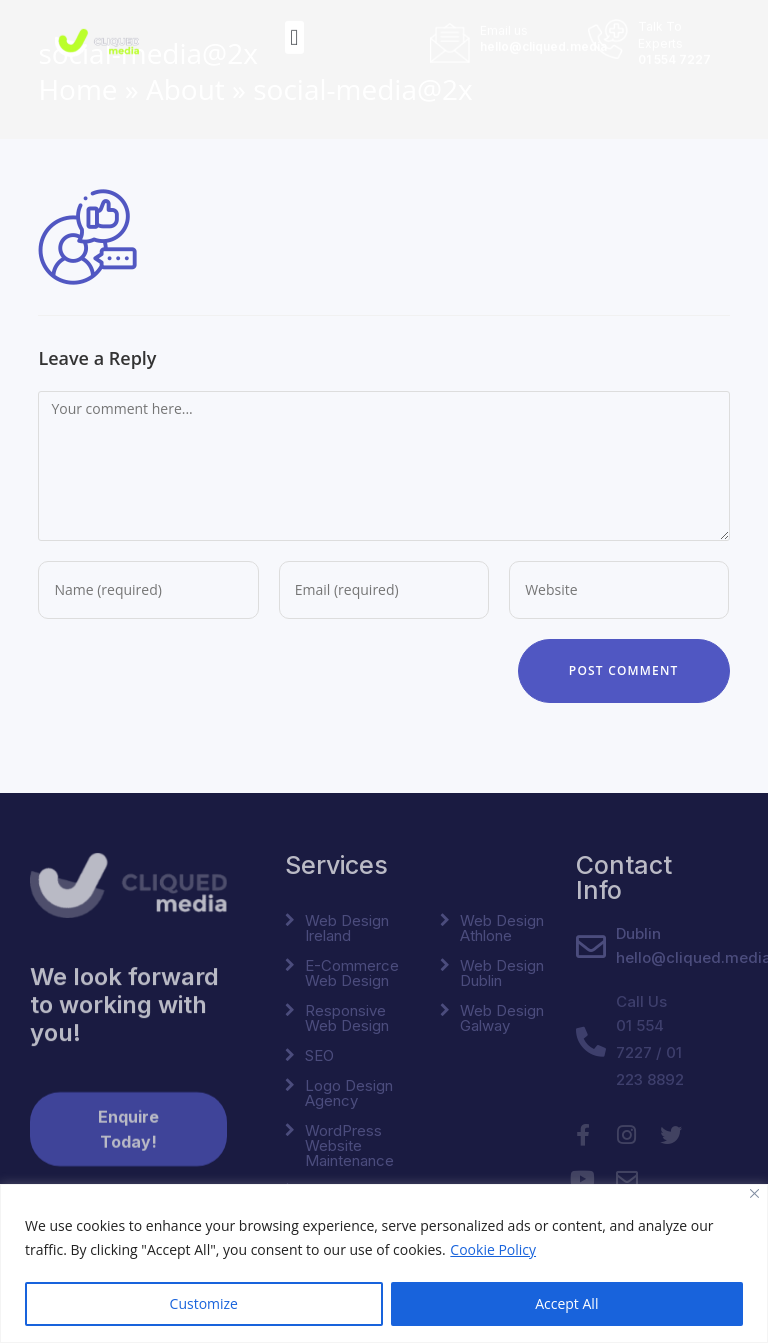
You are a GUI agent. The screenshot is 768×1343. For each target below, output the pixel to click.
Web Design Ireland (347, 928)
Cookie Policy (493, 1249)
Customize (204, 1303)
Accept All (566, 1303)
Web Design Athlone (502, 928)
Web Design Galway (502, 1018)
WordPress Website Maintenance (349, 1145)
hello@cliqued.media (543, 41)
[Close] (754, 1193)
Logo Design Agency (349, 1093)
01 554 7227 (674, 54)
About (185, 89)
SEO (319, 1055)
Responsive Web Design (347, 1018)
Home (77, 89)
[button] (294, 33)
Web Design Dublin (502, 973)
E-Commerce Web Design (352, 973)
